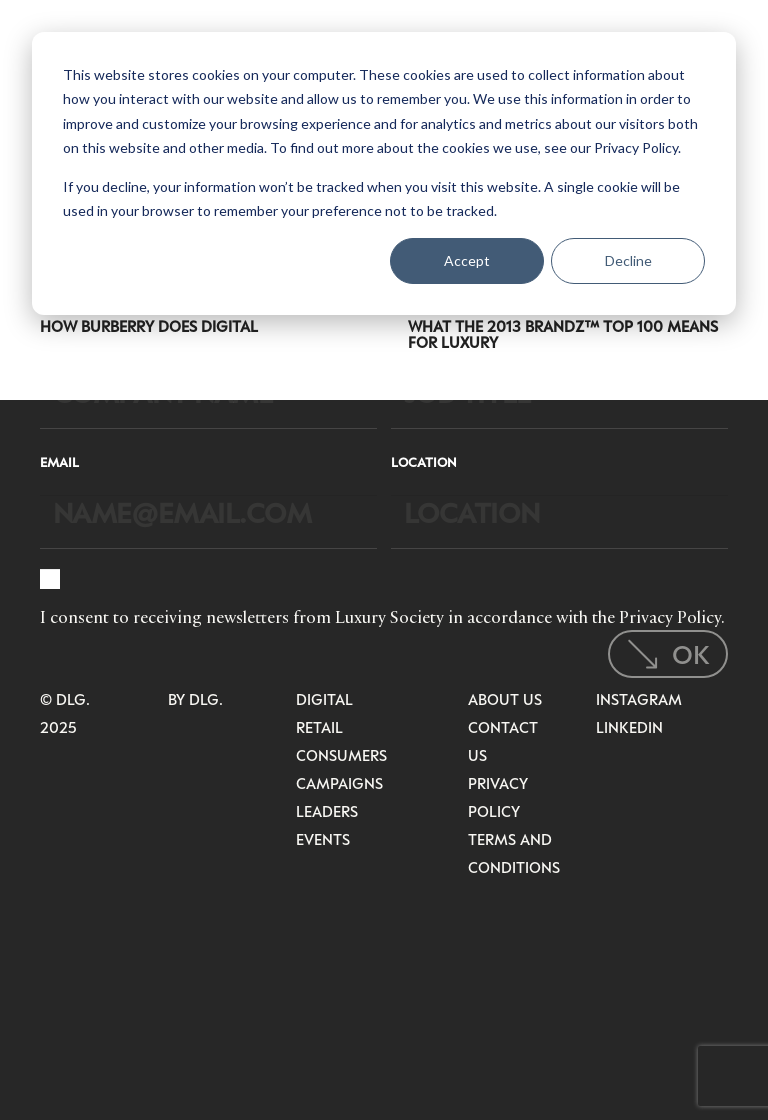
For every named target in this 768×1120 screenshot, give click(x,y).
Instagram (639, 699)
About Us (505, 699)
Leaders (327, 811)
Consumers (341, 755)
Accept (467, 260)
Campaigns (339, 783)
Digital (324, 699)
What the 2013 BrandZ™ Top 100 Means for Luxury (563, 334)
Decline (628, 260)
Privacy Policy (670, 617)
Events (323, 839)
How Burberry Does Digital (149, 326)
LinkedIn (629, 727)
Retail (319, 727)
